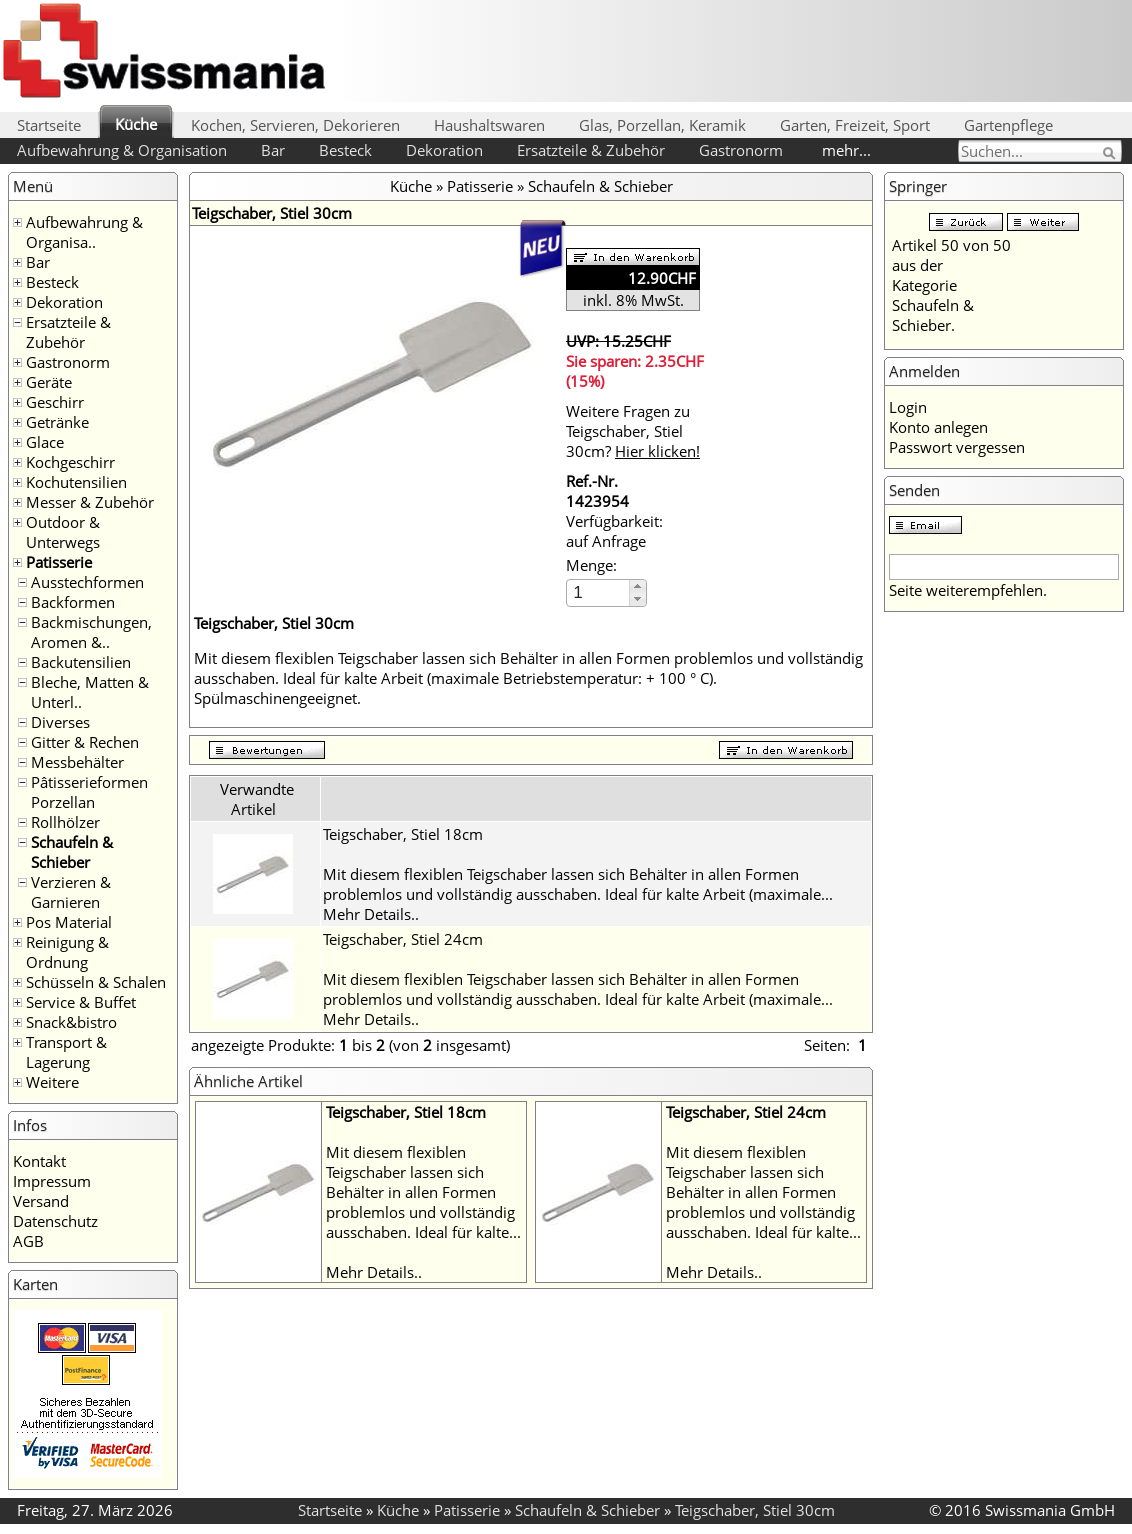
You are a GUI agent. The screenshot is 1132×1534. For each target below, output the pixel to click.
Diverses (60, 722)
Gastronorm (741, 150)
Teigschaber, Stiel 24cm (403, 939)
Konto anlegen (938, 427)
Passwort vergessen (957, 447)
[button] (637, 586)
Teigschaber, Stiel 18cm (403, 834)
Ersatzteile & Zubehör (591, 150)
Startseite (49, 125)
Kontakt (39, 1161)
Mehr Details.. (371, 914)
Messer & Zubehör (90, 502)
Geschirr (55, 402)
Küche (136, 124)
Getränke (57, 422)
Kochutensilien (76, 482)
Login (908, 407)
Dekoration (444, 150)
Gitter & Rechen (85, 742)
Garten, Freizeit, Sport (855, 125)
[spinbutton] (599, 592)
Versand (41, 1201)
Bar (273, 150)
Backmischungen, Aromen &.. (91, 632)
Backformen (73, 602)
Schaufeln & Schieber (72, 852)
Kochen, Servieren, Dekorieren (295, 125)
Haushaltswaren (489, 125)
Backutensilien (81, 662)
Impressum (52, 1181)
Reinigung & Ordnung (67, 952)
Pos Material (69, 922)
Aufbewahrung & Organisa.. (84, 232)
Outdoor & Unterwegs (63, 532)
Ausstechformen (87, 582)
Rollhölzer (65, 822)
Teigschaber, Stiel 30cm (755, 1510)
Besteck (345, 150)
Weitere (52, 1082)
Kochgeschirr (70, 462)
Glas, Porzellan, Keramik (662, 125)
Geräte (49, 382)
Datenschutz (55, 1221)
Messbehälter (77, 762)
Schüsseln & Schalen (96, 982)
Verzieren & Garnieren (71, 892)
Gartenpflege (1008, 125)
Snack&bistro (71, 1022)
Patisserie (59, 562)
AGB (28, 1241)
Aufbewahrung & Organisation (122, 150)
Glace (45, 442)
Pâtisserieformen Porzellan (89, 792)
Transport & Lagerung (66, 1052)
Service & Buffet (81, 1002)
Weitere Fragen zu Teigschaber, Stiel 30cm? (633, 431)
